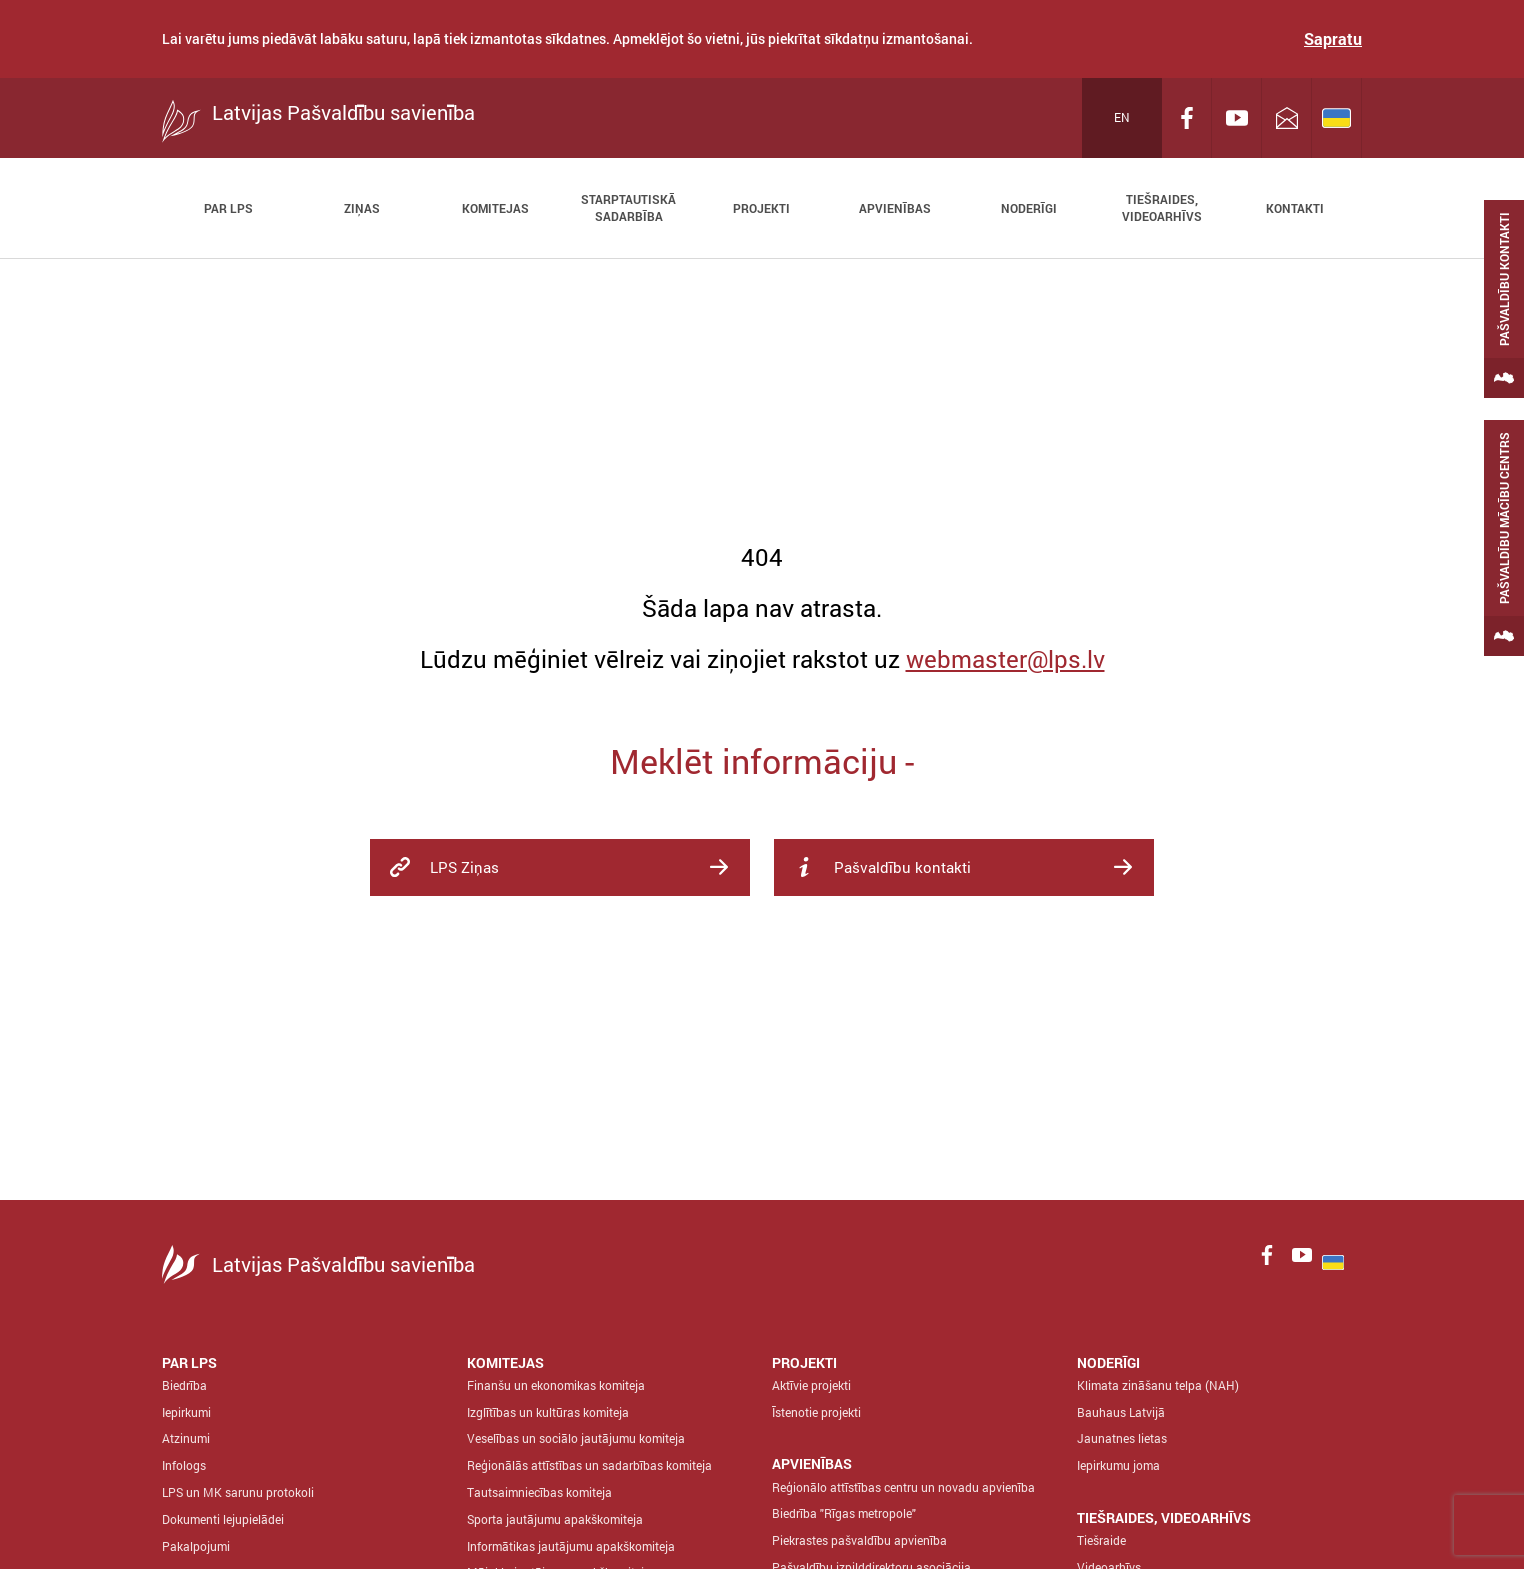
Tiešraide (1101, 1540)
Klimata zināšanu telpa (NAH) (1158, 1385)
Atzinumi (186, 1438)
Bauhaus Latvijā (1121, 1412)
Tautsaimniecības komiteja (539, 1492)
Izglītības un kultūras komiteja (548, 1412)
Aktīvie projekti (811, 1385)
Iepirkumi (186, 1412)
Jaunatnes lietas (1122, 1438)
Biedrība (184, 1385)
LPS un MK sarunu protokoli (238, 1492)
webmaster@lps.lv (1005, 659)
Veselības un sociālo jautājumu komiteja (576, 1438)
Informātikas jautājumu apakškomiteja (571, 1546)
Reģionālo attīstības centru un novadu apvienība (903, 1487)
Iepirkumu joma (1118, 1465)
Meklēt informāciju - (762, 760)
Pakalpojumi (196, 1546)
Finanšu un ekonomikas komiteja (556, 1385)
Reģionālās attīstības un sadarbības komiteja (589, 1465)
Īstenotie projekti (816, 1412)
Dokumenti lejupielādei (223, 1519)
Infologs (184, 1465)
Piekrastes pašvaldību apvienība (859, 1540)
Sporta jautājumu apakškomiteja (555, 1519)
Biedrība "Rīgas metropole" (844, 1513)
